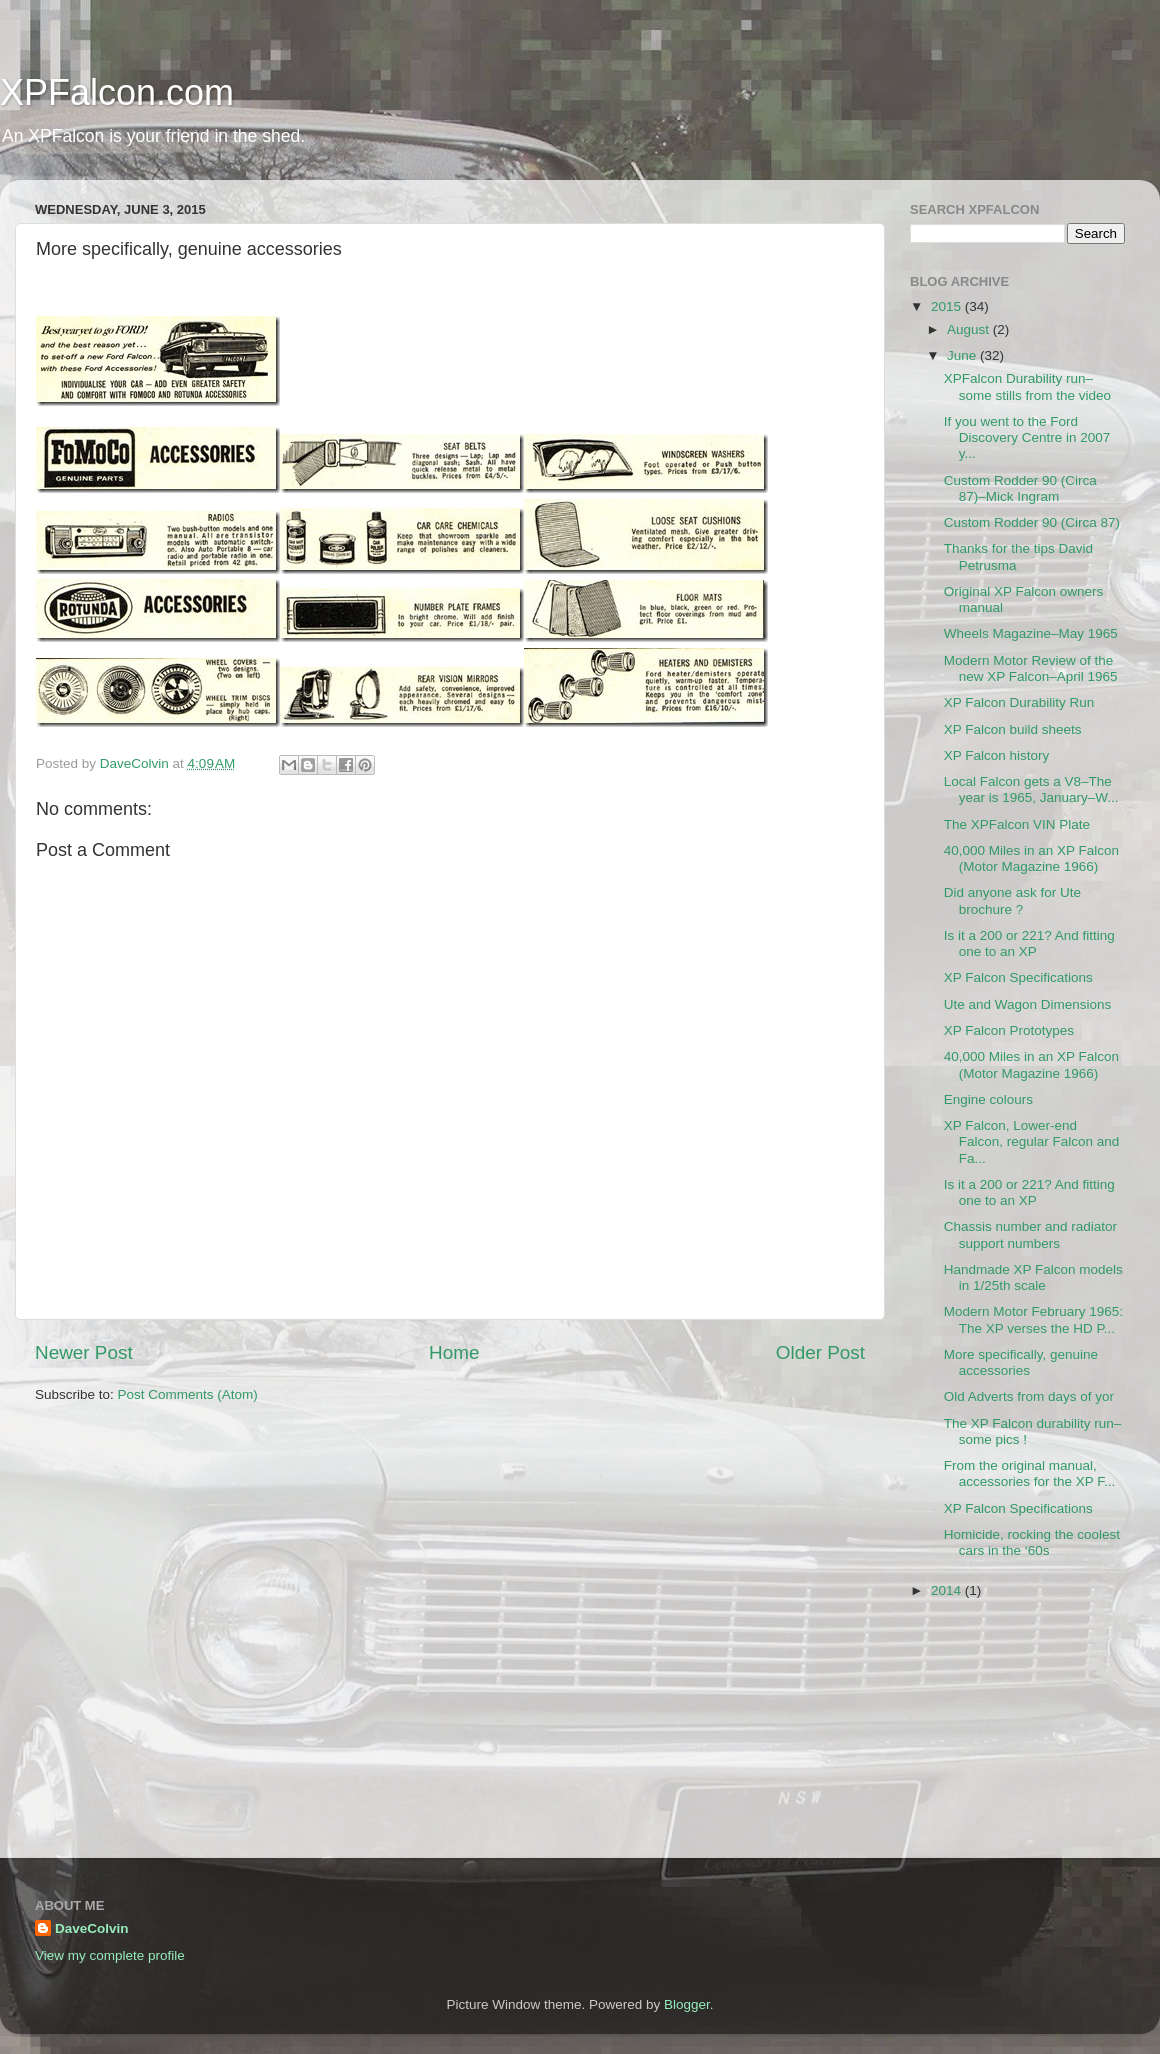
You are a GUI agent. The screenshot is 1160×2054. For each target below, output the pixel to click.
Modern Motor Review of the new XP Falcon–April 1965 (1031, 668)
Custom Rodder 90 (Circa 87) (1032, 522)
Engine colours (988, 1099)
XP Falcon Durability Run (1019, 702)
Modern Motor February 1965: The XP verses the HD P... (1033, 1319)
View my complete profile (110, 1955)
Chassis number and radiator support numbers (1030, 1234)
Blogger (687, 2004)
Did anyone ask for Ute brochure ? (1012, 900)
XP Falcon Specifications (1018, 977)
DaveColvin (92, 1928)
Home (454, 1352)
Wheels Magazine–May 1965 (1031, 633)
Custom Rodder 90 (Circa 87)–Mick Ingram (1020, 488)
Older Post (820, 1352)
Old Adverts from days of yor (1029, 1396)
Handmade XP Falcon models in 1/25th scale (1033, 1277)
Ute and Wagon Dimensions (1028, 1004)
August (970, 329)
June (963, 355)
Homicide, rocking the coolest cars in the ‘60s (1032, 1542)
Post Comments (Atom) (188, 1394)
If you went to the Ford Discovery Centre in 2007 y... (1027, 437)
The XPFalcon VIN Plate (1017, 824)
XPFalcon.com (117, 92)
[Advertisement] (1010, 1733)
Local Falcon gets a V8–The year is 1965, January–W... (1031, 789)
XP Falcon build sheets (1013, 729)
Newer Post (84, 1352)
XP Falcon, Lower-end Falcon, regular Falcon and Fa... (1032, 1141)
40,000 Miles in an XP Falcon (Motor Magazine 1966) (1031, 858)
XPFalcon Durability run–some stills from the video (1027, 386)
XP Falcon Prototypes (1009, 1030)
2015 (948, 306)
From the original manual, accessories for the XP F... (1030, 1473)
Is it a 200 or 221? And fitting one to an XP (1029, 943)
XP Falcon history (997, 755)
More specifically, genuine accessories (1021, 1362)
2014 (948, 1590)
